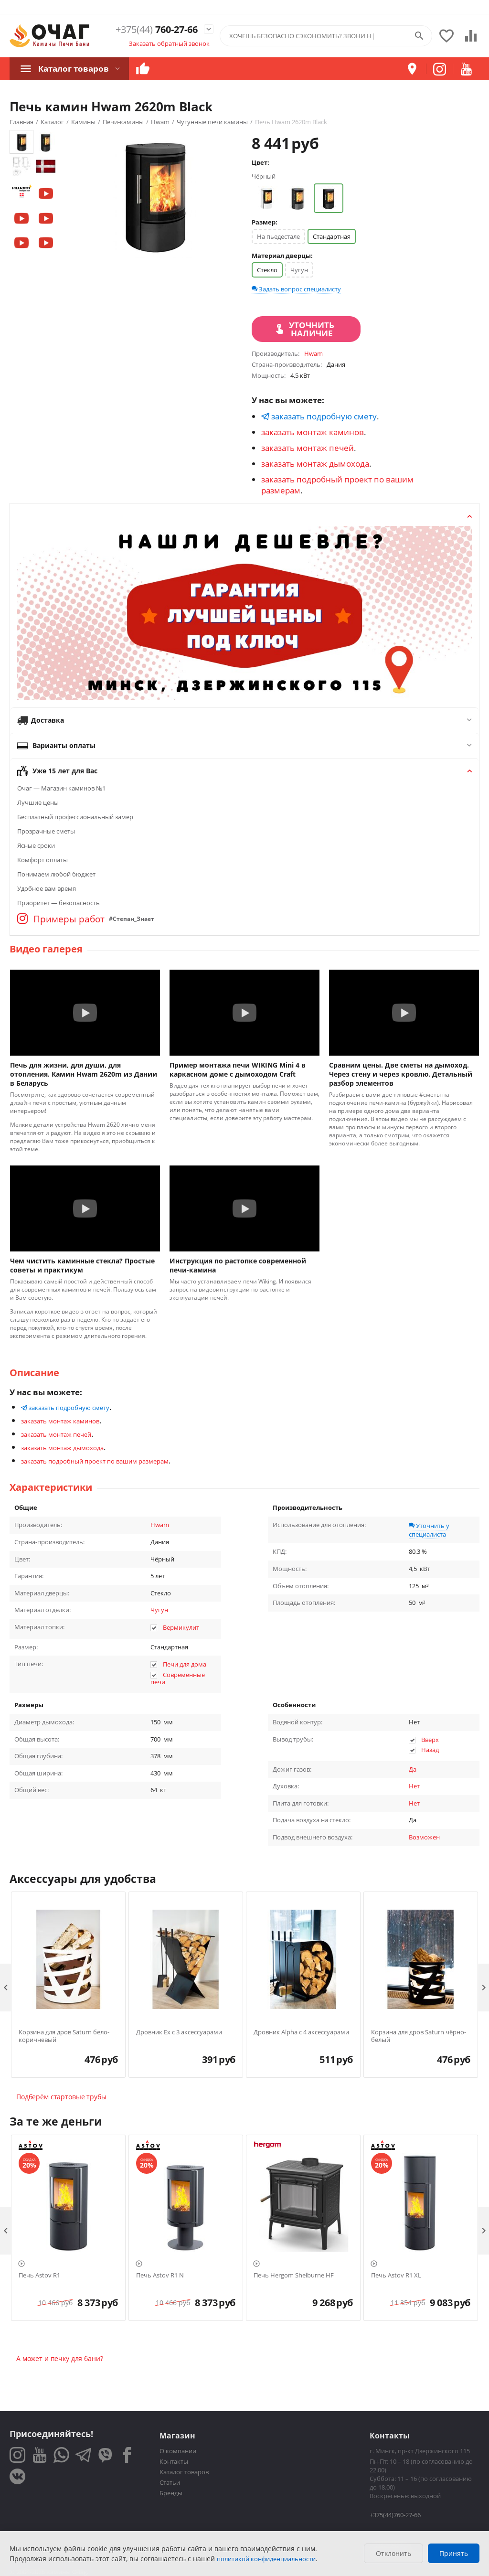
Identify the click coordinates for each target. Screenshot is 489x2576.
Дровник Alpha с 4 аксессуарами (301, 2032)
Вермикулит (181, 1627)
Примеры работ (61, 919)
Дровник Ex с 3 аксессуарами (179, 2032)
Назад (430, 1749)
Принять (453, 2553)
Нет (414, 1786)
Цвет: (260, 162)
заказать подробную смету (319, 416)
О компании (177, 2451)
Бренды (170, 2493)
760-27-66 (153, 29)
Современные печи (177, 1678)
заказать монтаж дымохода (315, 463)
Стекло (267, 270)
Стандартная (332, 236)
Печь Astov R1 (39, 2275)
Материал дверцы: (282, 255)
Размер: (264, 222)
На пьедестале (278, 236)
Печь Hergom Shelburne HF (294, 2275)
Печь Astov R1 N (160, 2275)
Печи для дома (184, 1664)
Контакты (173, 2461)
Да (412, 1769)
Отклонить (393, 2553)
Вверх (430, 1739)
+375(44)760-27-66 (395, 2515)
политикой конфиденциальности (266, 2559)
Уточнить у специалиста (429, 1530)
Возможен (424, 1837)
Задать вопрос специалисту (296, 289)
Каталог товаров (72, 68)
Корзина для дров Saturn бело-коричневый (64, 2036)
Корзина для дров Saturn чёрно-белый (418, 2036)
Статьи (169, 2482)
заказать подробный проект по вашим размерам (95, 1461)
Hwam (159, 1524)
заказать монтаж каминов (312, 432)
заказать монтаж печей (307, 447)
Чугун (299, 270)
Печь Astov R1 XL (396, 2275)
